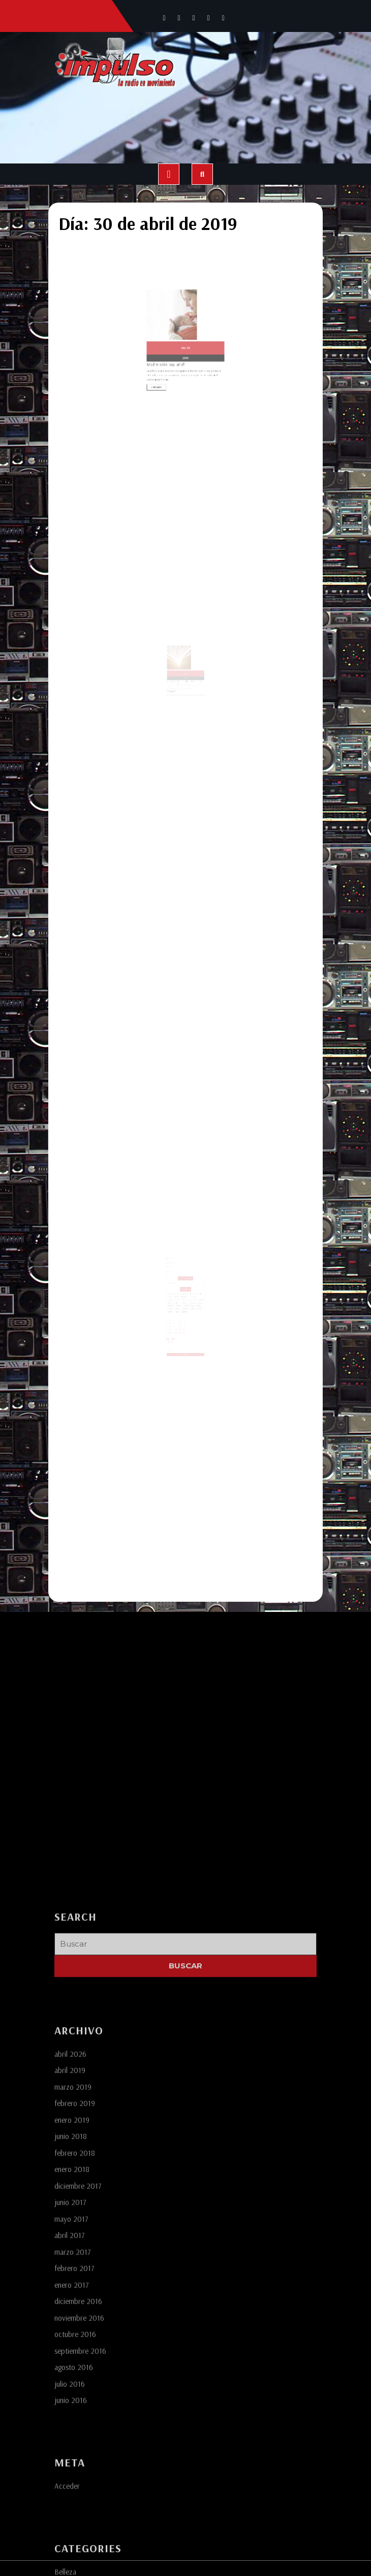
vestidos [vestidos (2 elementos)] (185, 1298)
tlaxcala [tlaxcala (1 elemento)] (190, 1296)
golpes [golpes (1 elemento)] (174, 1292)
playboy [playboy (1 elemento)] (195, 1294)
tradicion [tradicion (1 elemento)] (174, 1298)
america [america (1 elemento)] (174, 1285)
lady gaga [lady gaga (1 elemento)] (184, 1292)
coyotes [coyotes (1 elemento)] (178, 1287)
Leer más (171, 354)
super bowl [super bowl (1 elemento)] (185, 1296)
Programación (176, 1263)
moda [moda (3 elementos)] (196, 1292)
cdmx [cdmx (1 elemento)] (190, 1285)
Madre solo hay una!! (175, 342)
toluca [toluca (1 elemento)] (195, 1296)
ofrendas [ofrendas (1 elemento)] (186, 1294)
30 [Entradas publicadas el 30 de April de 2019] (174, 1315)
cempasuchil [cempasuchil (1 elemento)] (195, 1285)
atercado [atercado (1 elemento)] (179, 1285)
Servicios (175, 1266)
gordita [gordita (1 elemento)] (178, 1292)
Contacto (175, 1269)
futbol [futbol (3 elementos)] (197, 1289)
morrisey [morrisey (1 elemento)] (180, 1294)
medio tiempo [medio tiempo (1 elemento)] (190, 1292)
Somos (174, 1260)
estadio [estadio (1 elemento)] (179, 1289)
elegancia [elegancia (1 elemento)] (174, 1289)
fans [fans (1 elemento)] (189, 1289)
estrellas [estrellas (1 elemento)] (185, 1289)
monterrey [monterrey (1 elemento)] (175, 1294)
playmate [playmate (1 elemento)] (174, 1296)
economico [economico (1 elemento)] (191, 1287)
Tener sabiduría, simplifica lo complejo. (184, 689)
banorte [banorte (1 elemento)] (184, 1285)
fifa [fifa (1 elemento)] (192, 1289)
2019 (185, 339)
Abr (184, 334)
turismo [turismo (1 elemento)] (179, 1298)
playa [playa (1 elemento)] (191, 1294)
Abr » (176, 1319)
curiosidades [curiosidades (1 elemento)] (184, 1287)
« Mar (173, 1319)
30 (187, 334)
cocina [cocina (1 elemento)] (174, 1287)
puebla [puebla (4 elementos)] (179, 1296)
